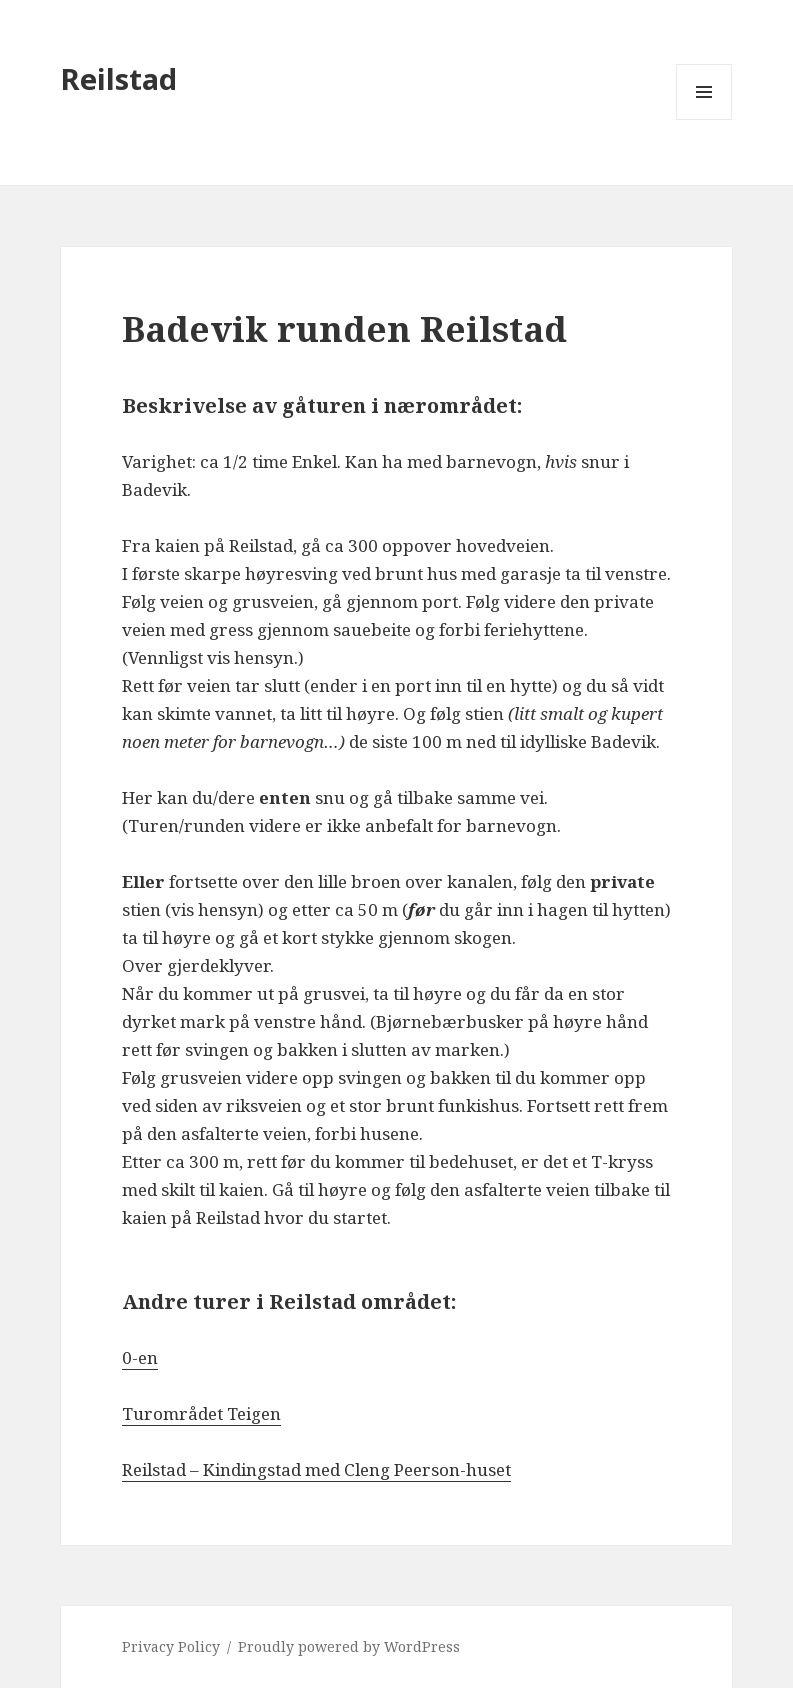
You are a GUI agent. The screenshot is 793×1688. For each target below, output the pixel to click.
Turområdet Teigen (201, 1413)
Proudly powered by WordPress (349, 1646)
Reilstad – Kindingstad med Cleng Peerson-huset (316, 1469)
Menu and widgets (704, 119)
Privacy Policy (171, 1646)
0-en (140, 1357)
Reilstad (119, 78)
